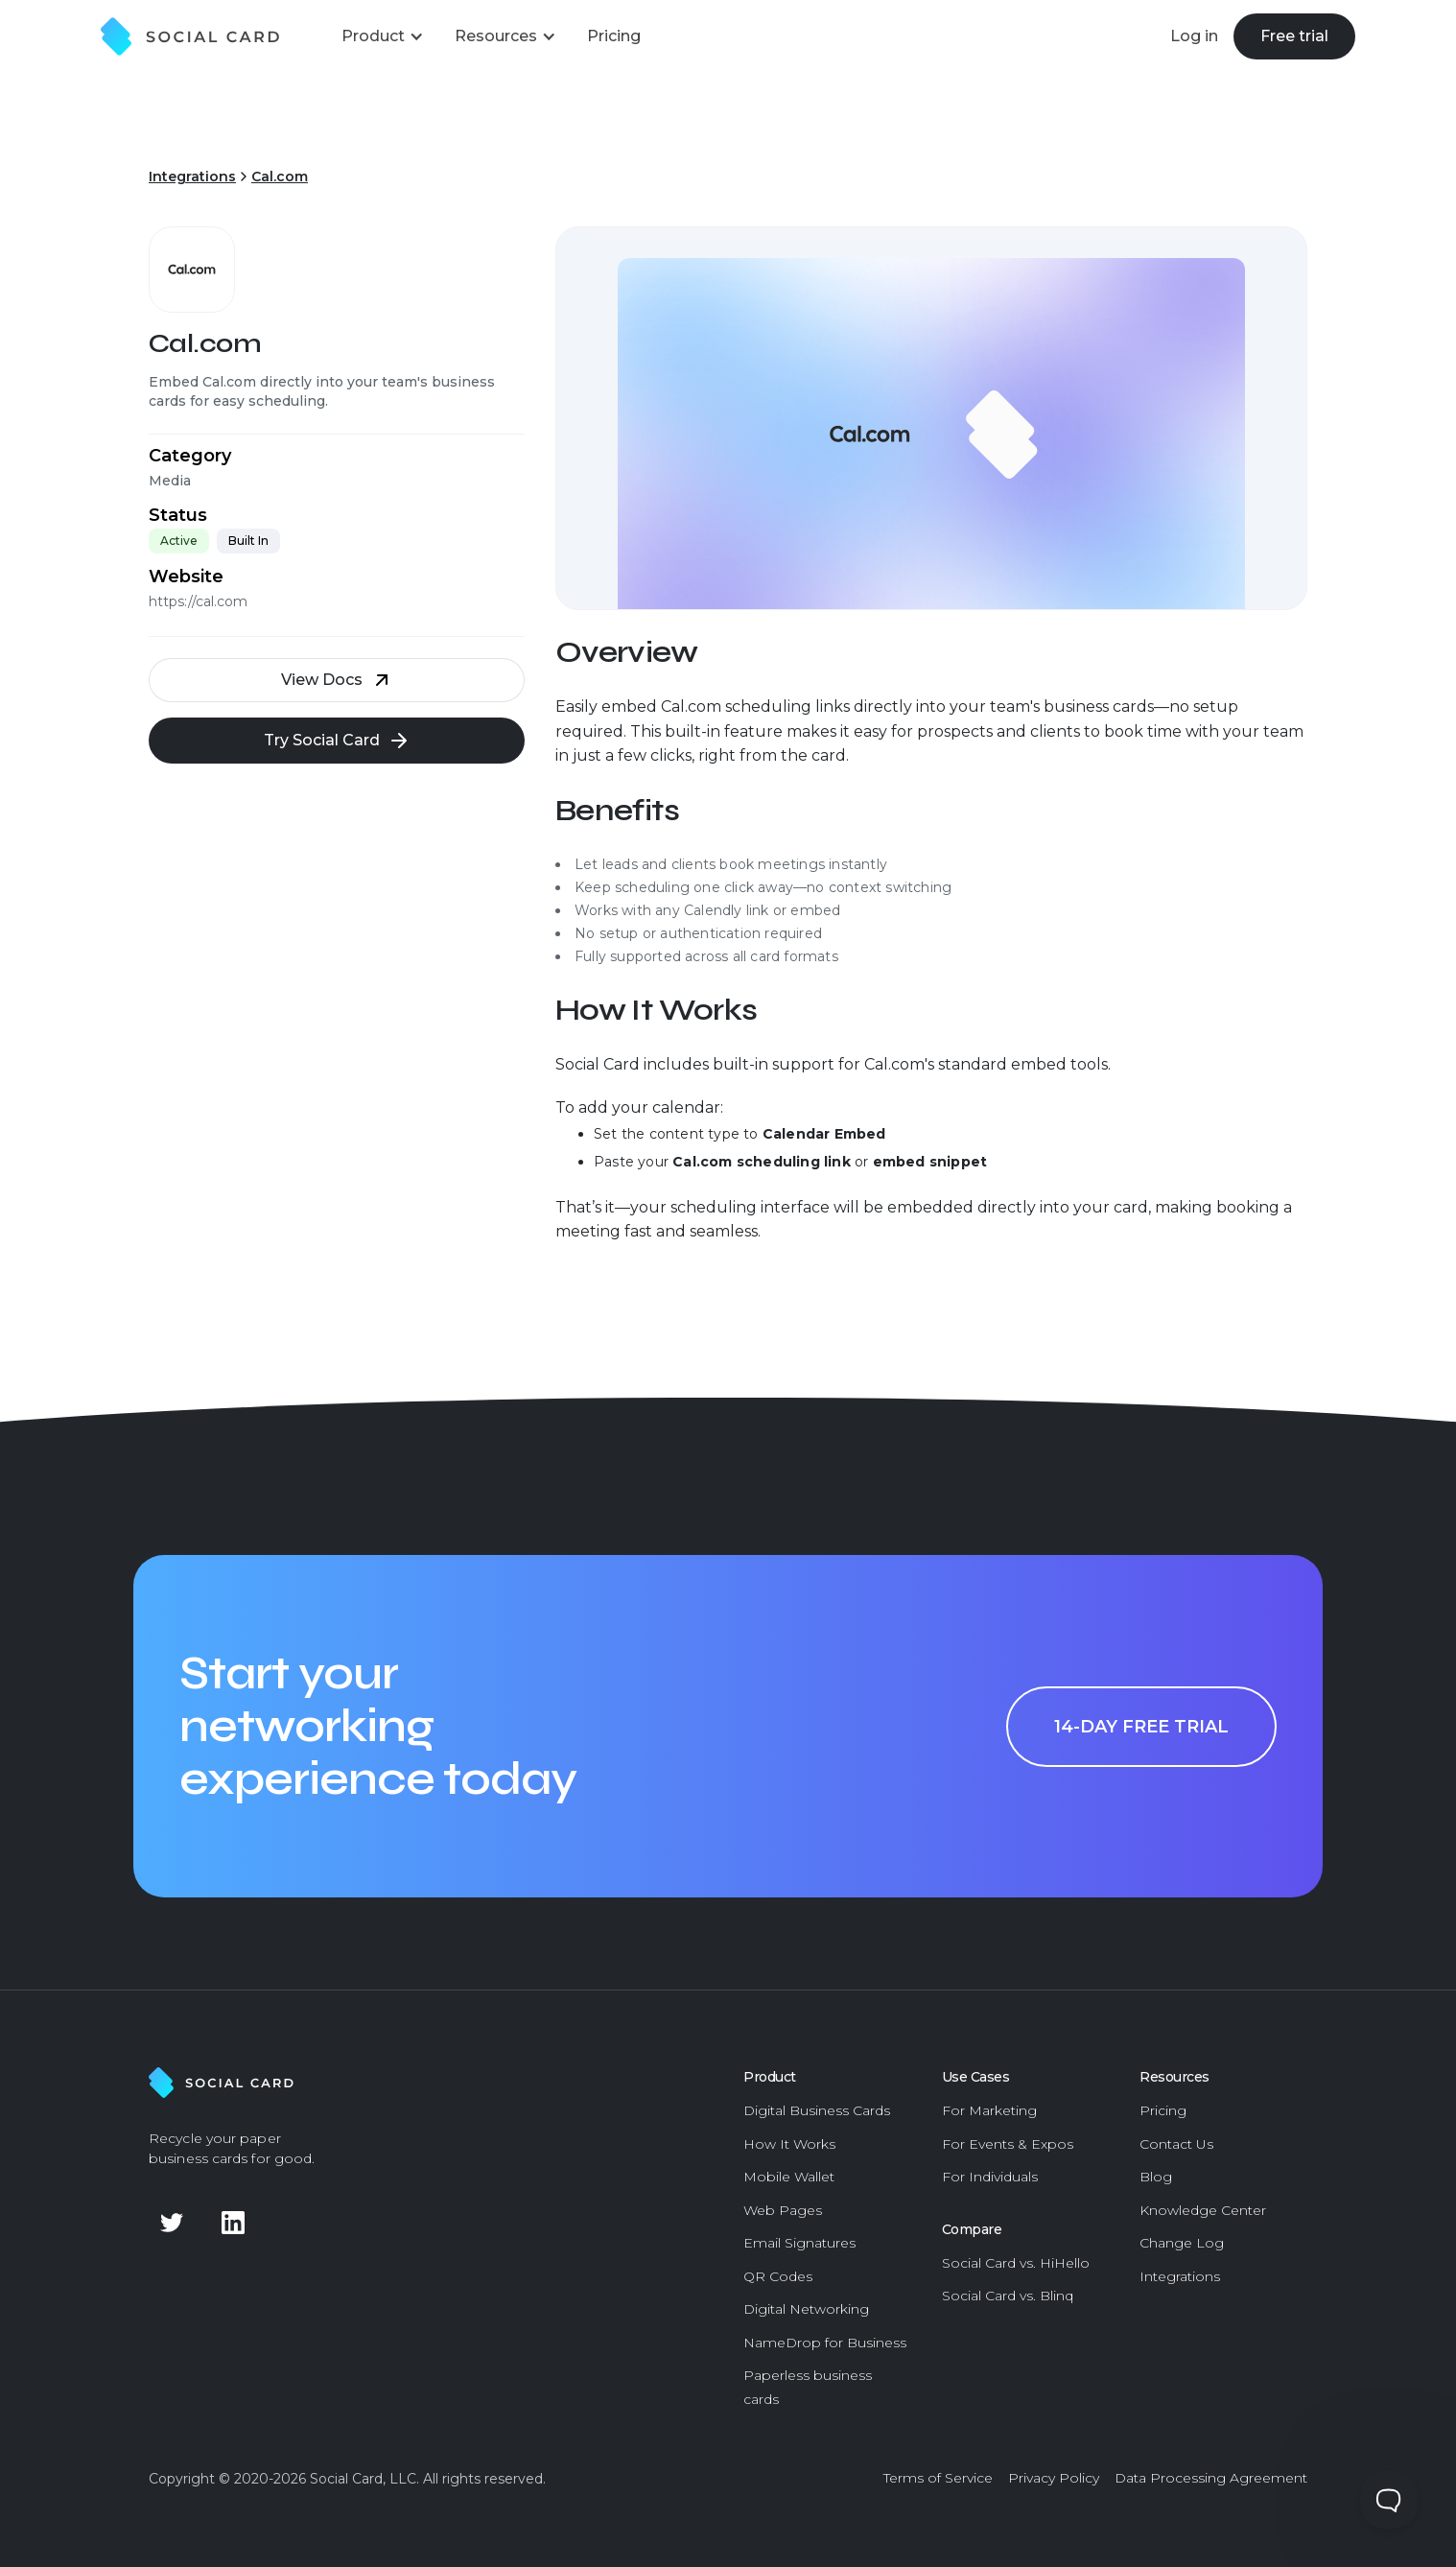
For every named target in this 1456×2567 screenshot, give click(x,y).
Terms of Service (938, 2477)
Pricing (1162, 2110)
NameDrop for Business (824, 2342)
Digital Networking (806, 2309)
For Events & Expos (1007, 2144)
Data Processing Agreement (1211, 2477)
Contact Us (1176, 2144)
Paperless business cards (807, 2387)
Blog (1155, 2176)
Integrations (192, 176)
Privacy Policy (1053, 2477)
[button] (382, 36)
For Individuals (990, 2176)
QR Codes (777, 2276)
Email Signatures (799, 2242)
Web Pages (782, 2210)
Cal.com (279, 176)
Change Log (1181, 2242)
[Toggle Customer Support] (1389, 2500)
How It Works (789, 2144)
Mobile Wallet (788, 2176)
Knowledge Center (1202, 2210)
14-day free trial (1141, 1726)
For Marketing (989, 2110)
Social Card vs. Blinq (1007, 2295)
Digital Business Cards (816, 2110)
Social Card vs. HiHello (1016, 2263)
